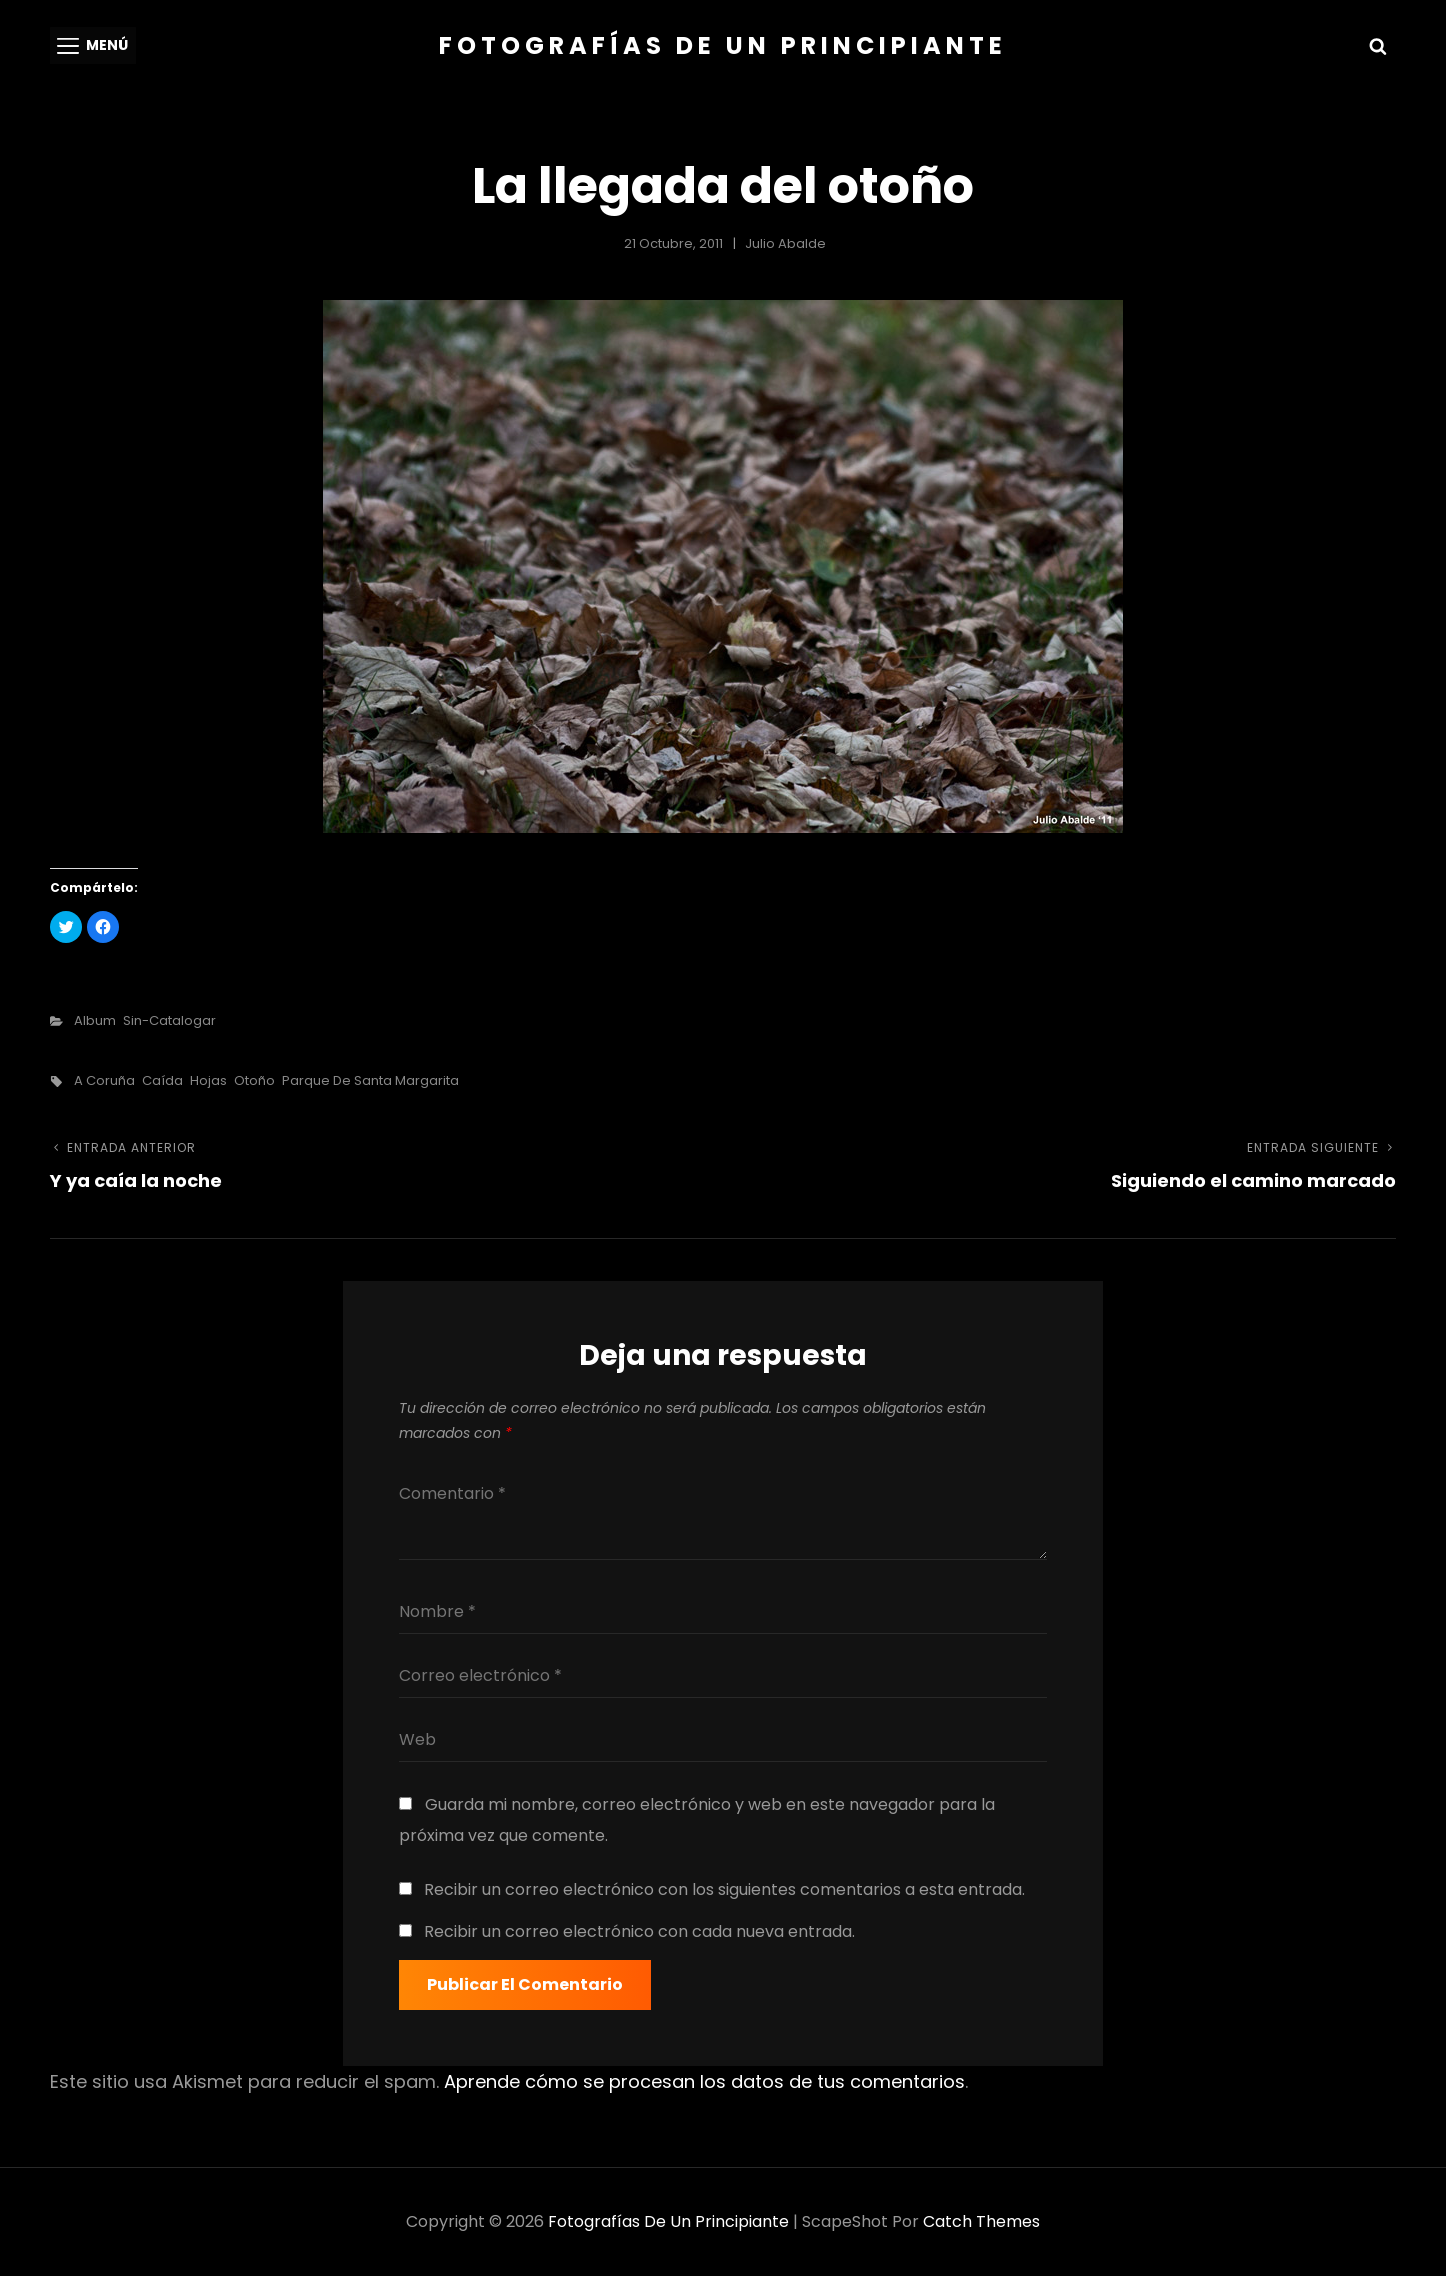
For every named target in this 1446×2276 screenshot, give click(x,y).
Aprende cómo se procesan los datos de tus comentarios (704, 2081)
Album (95, 1020)
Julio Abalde (785, 243)
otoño (254, 1080)
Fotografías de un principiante (723, 45)
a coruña (104, 1080)
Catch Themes (981, 2221)
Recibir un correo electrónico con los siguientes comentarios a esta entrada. (724, 1889)
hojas (208, 1080)
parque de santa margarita (370, 1080)
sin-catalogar (169, 1020)
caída (162, 1080)
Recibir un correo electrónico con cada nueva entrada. (639, 1931)
